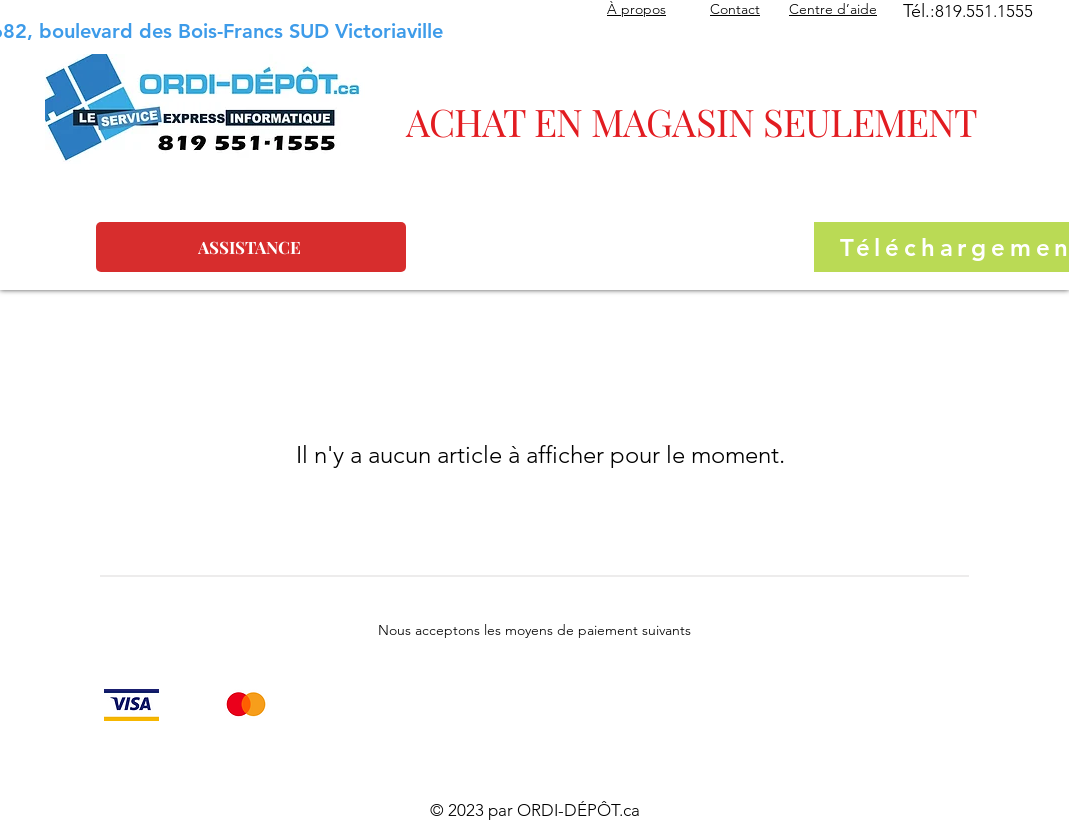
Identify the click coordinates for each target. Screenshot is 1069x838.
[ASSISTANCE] (251, 247)
